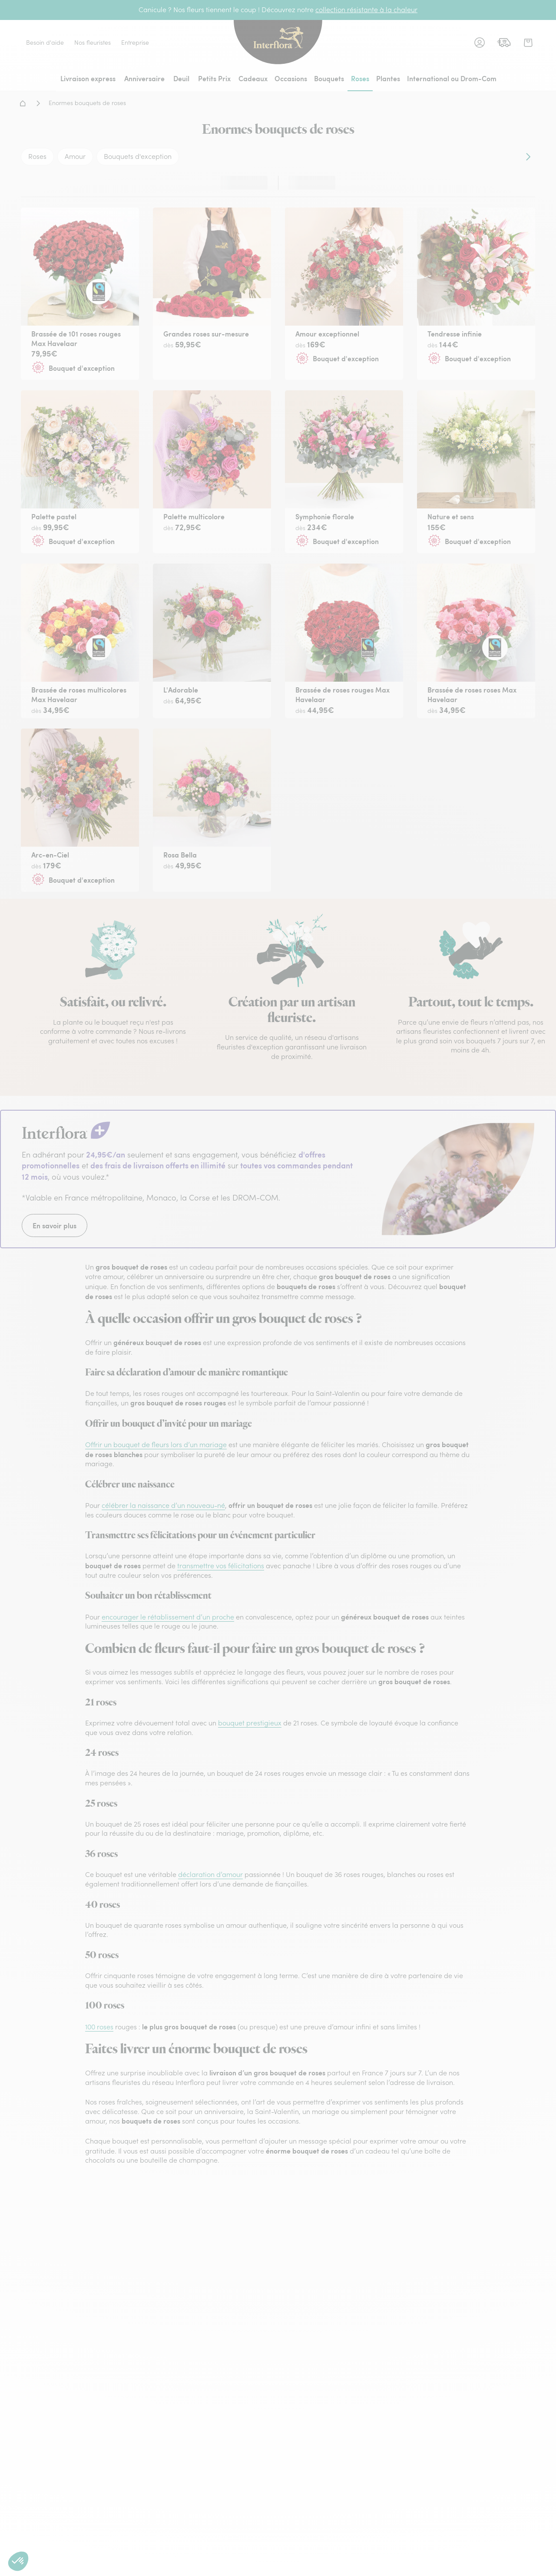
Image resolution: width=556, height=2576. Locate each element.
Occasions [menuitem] (291, 78)
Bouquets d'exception (138, 156)
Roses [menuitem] (360, 78)
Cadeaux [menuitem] (253, 78)
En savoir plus (54, 1225)
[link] (504, 42)
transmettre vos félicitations (220, 1565)
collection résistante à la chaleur (366, 9)
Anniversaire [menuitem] (144, 78)
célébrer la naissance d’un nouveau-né (163, 1505)
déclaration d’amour (210, 1874)
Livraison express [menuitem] (88, 78)
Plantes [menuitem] (388, 78)
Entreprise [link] (135, 42)
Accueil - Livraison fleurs (22, 103)
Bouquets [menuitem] (329, 78)
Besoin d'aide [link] (45, 42)
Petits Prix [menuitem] (214, 78)
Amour (75, 156)
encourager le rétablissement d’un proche (168, 1617)
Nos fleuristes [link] (92, 42)
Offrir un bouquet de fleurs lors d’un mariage (156, 1444)
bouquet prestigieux (249, 1722)
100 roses (99, 2026)
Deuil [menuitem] (181, 78)
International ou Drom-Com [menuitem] (451, 78)
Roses (37, 156)
